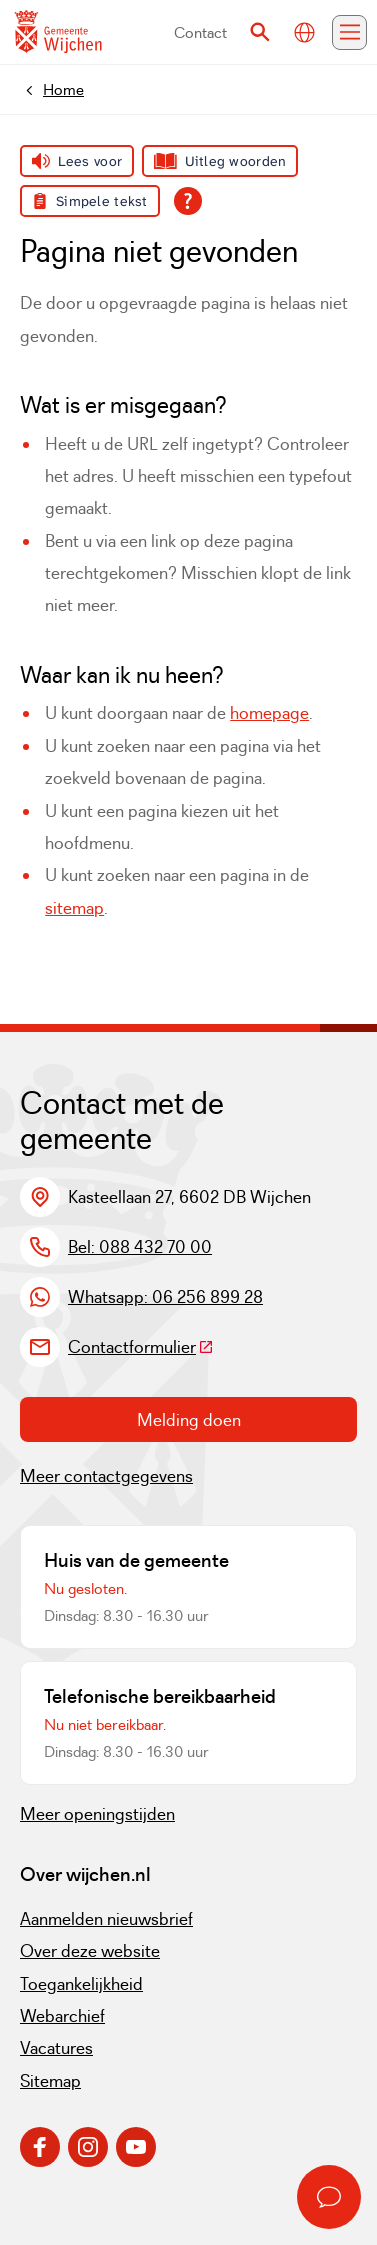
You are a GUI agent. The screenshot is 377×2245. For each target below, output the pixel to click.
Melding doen (189, 1420)
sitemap (74, 908)
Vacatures (56, 2048)
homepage (269, 713)
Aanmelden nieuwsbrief (106, 1919)
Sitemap (50, 2081)
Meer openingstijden (97, 1814)
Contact (200, 32)
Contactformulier (141, 1347)
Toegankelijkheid (81, 1984)
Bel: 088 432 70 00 (140, 1247)
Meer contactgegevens (106, 1476)
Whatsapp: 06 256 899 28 (165, 1297)
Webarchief (62, 2016)
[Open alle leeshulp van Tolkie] (188, 201)
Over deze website (90, 1951)
